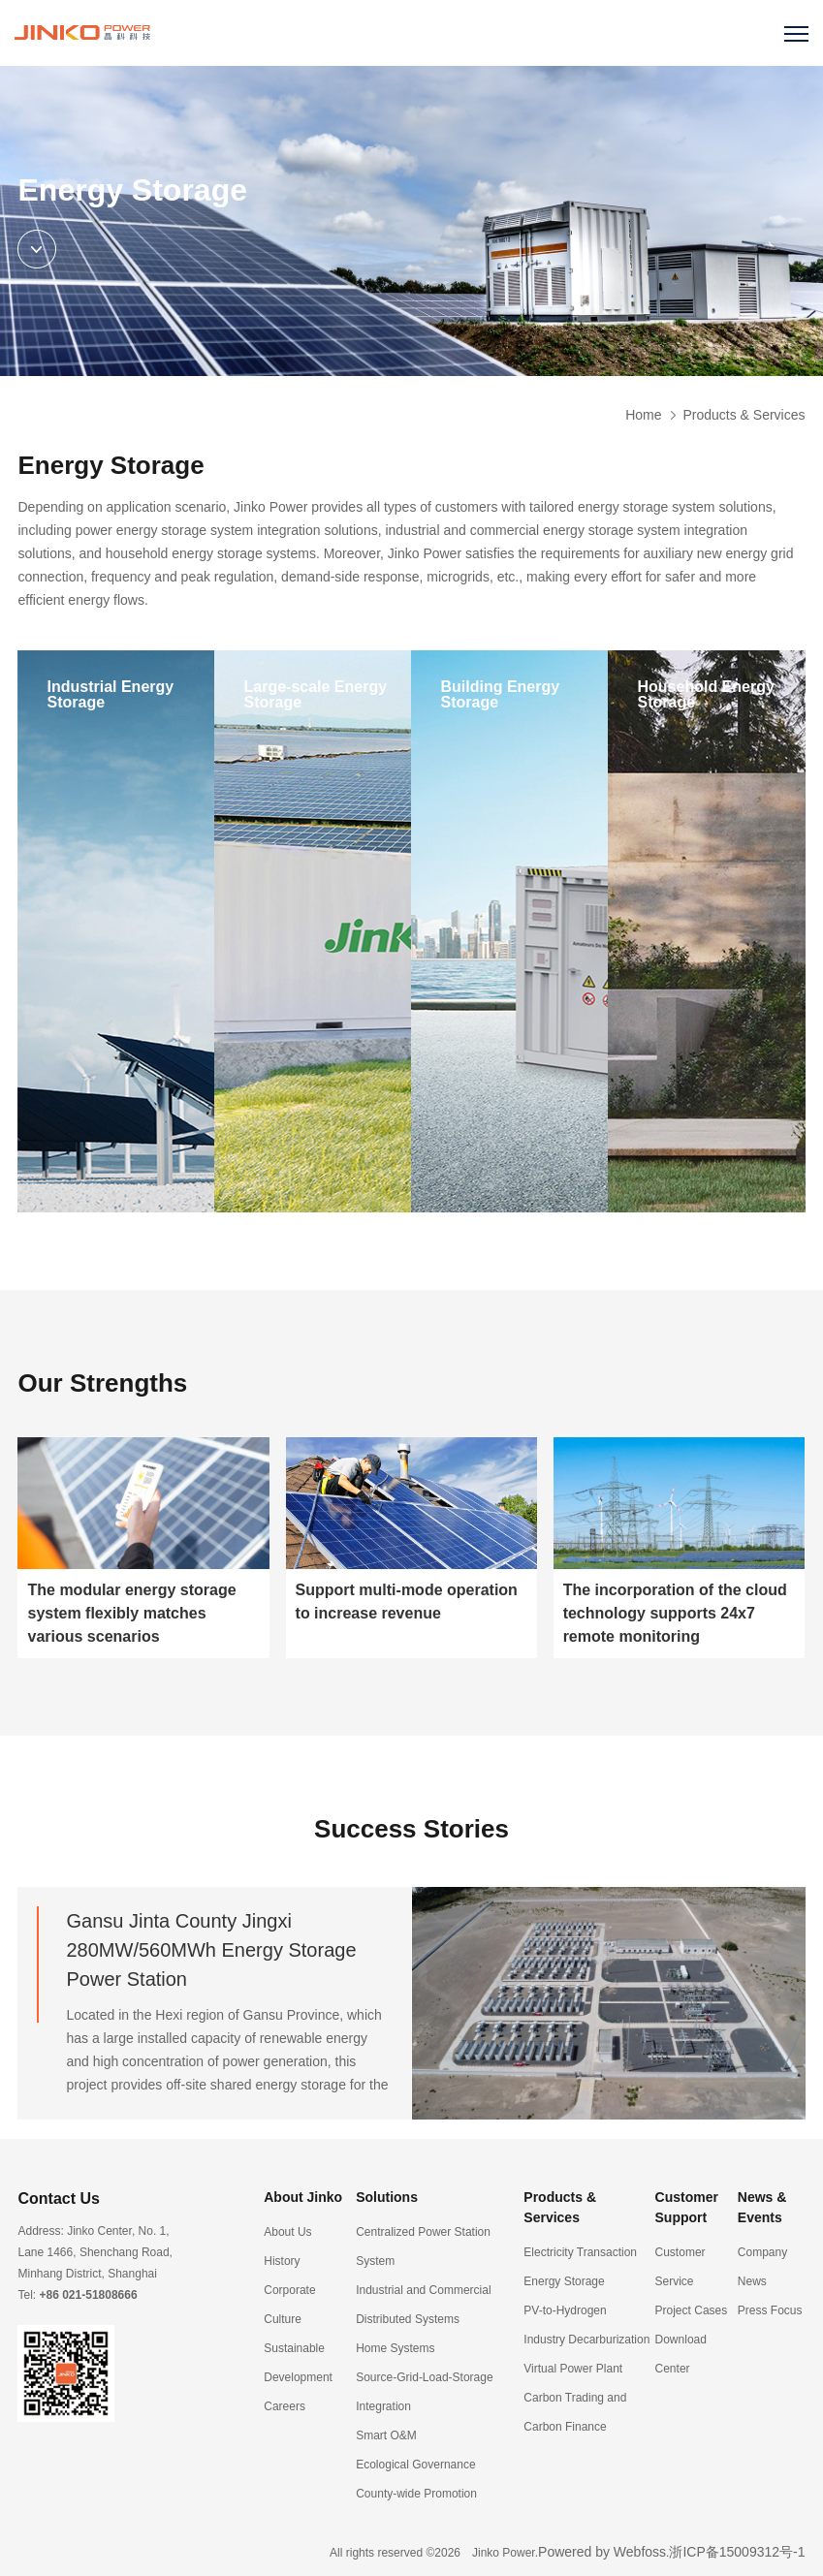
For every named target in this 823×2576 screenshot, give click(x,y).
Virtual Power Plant (572, 2368)
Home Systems (395, 2348)
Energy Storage (563, 2281)
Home (643, 415)
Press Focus (770, 2310)
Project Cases (691, 2310)
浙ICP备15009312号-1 (737, 2552)
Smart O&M (386, 2435)
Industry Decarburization (586, 2339)
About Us (287, 2232)
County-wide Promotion (416, 2493)
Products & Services (743, 415)
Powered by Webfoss (602, 2552)
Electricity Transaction (580, 2252)
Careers (284, 2406)
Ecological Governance (415, 2464)
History (282, 2261)
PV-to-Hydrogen (564, 2310)
